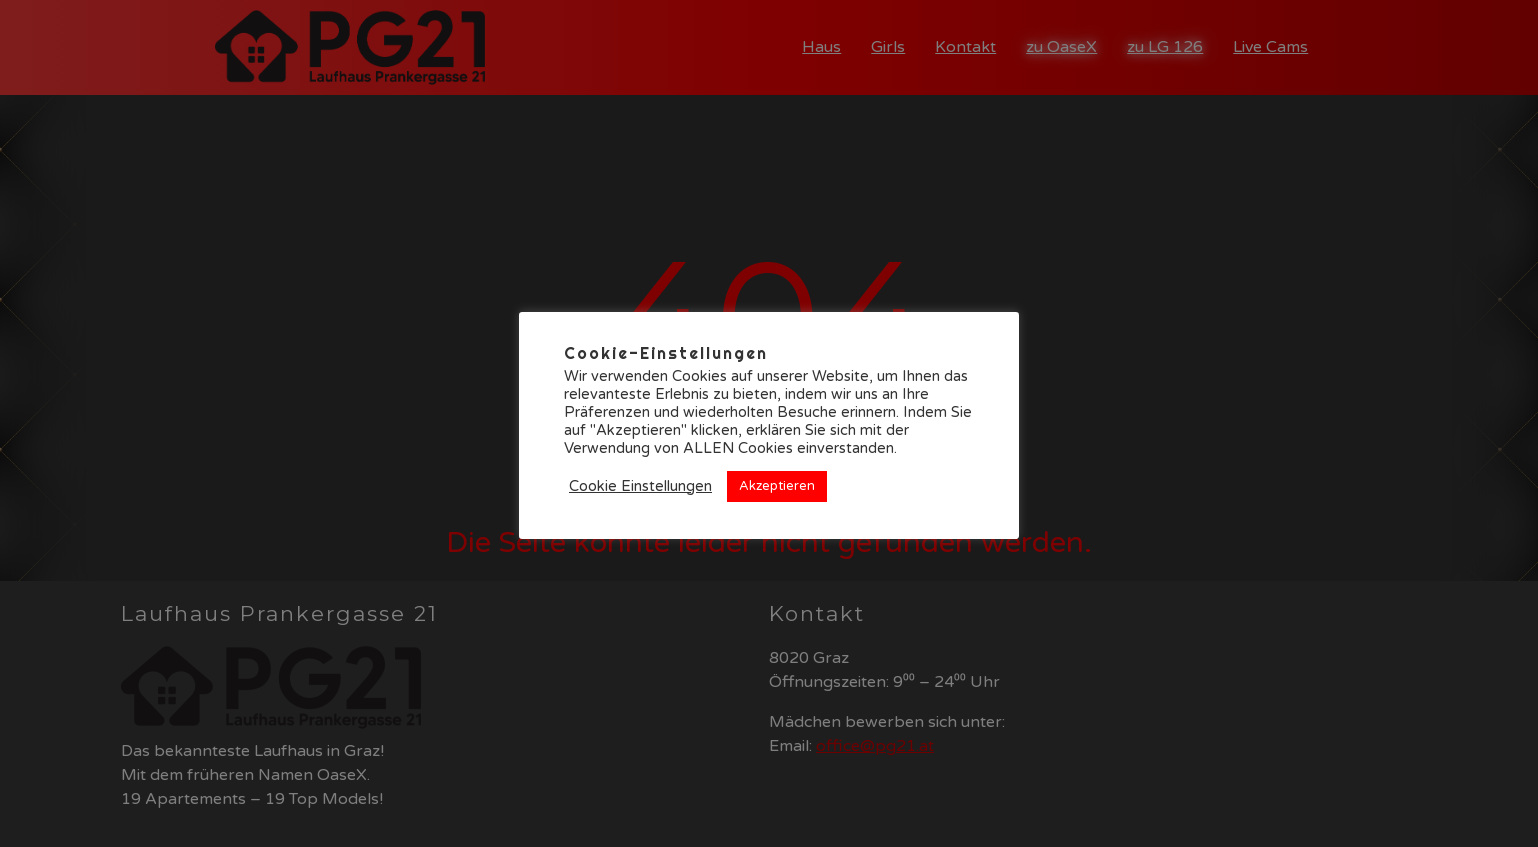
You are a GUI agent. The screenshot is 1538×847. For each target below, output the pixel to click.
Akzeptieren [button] (777, 486)
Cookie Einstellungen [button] (640, 486)
